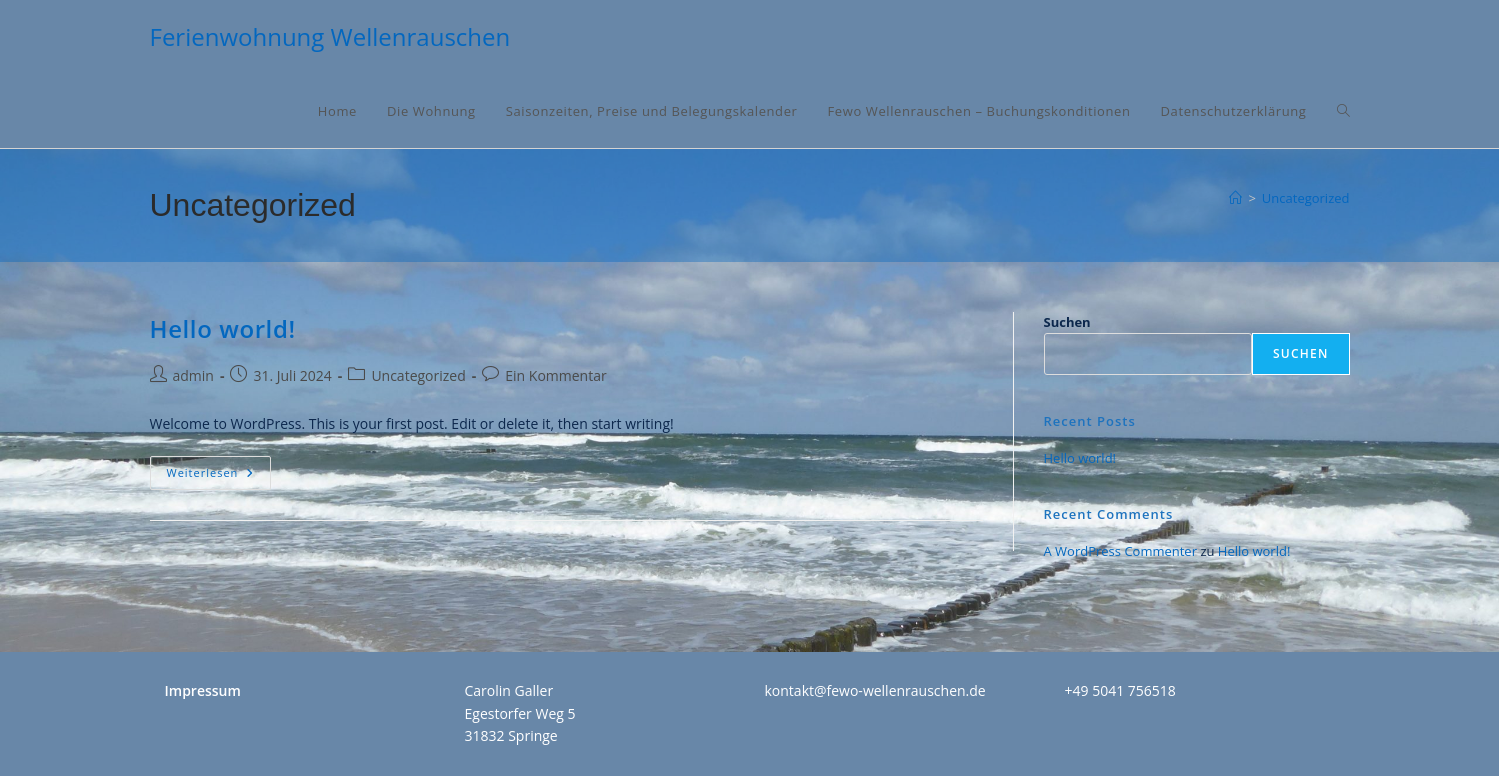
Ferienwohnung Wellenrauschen (330, 36)
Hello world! (223, 328)
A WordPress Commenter (1121, 551)
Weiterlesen (219, 476)
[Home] (1235, 198)
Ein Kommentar (555, 375)
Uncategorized (1306, 198)
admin (193, 375)
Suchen (1067, 322)
